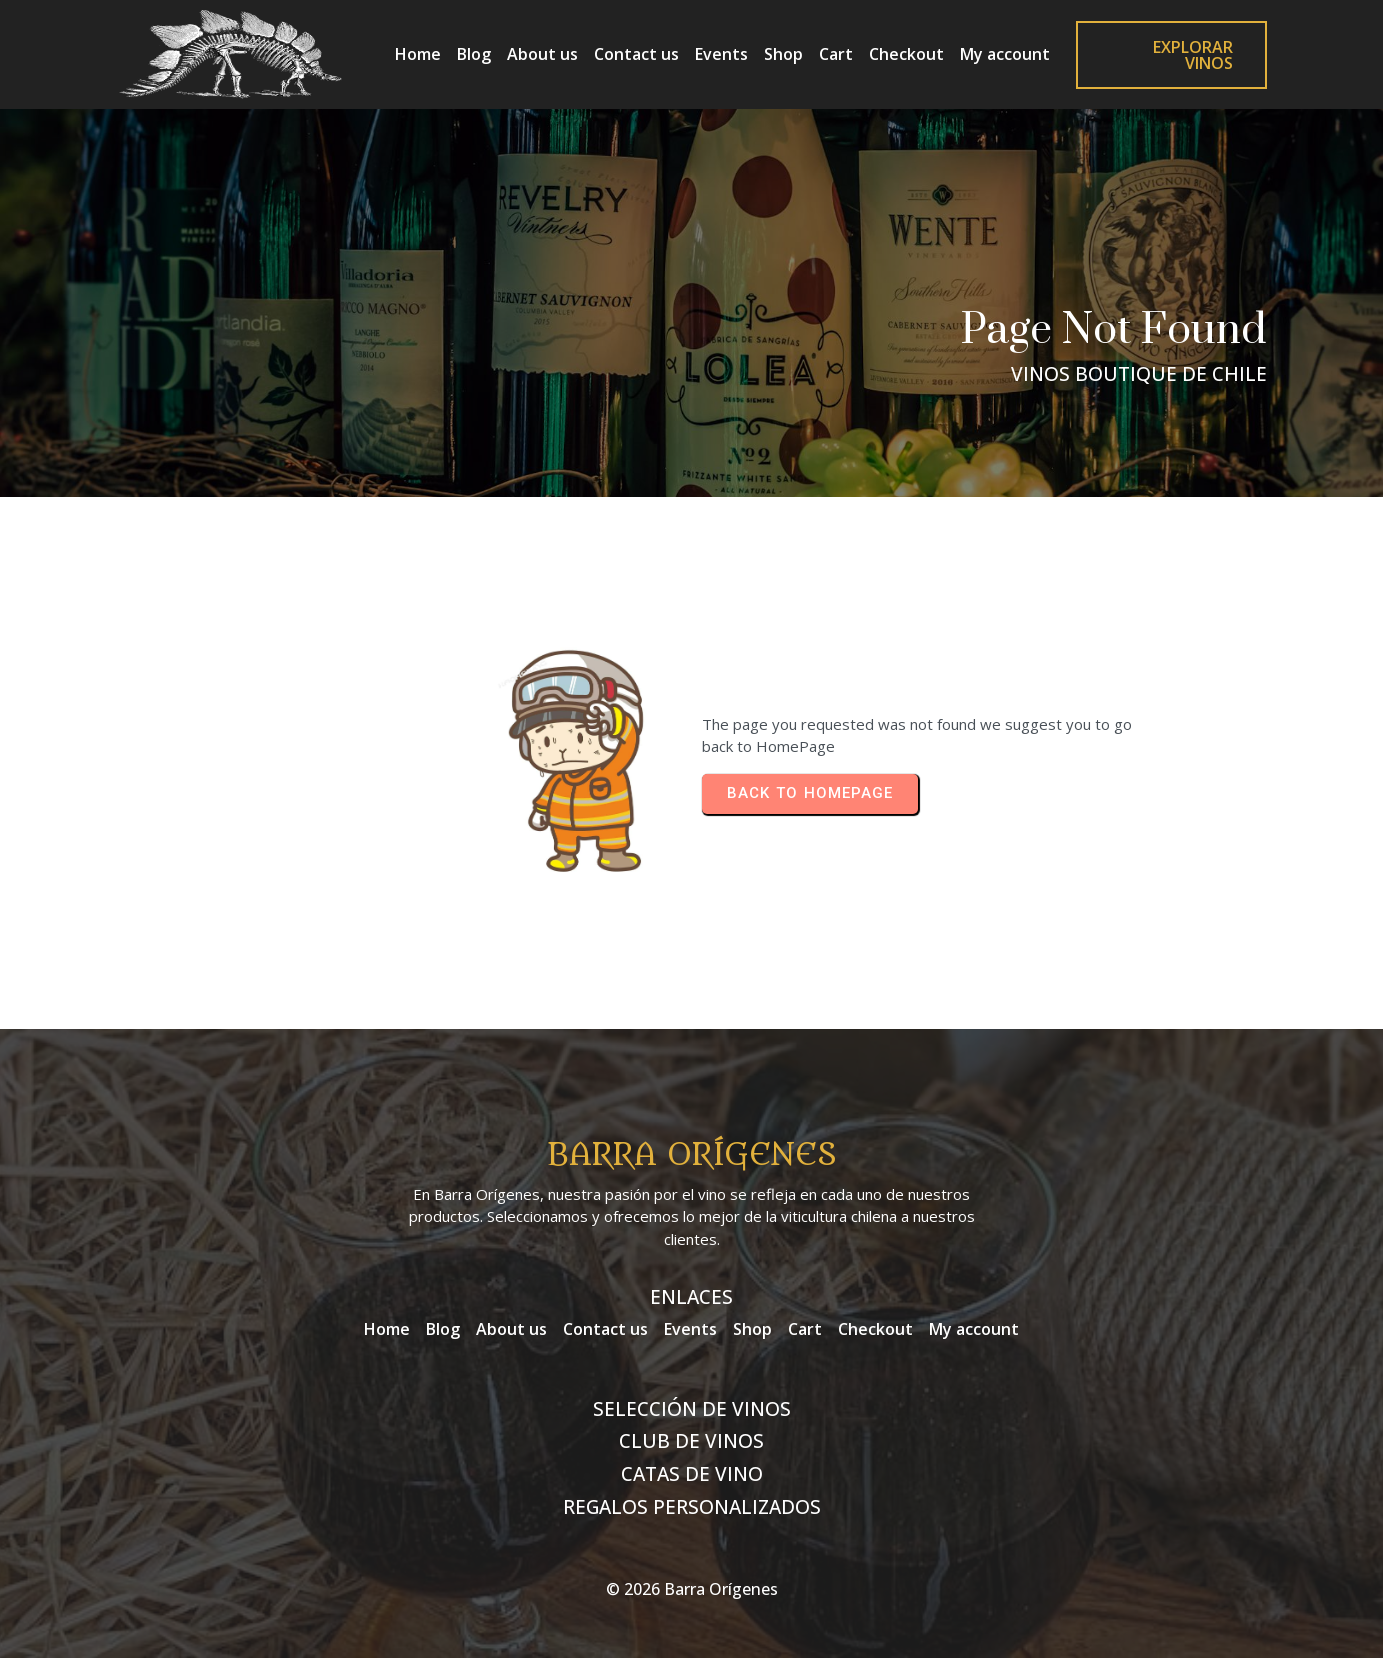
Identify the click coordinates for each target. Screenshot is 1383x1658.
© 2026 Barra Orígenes (692, 1589)
